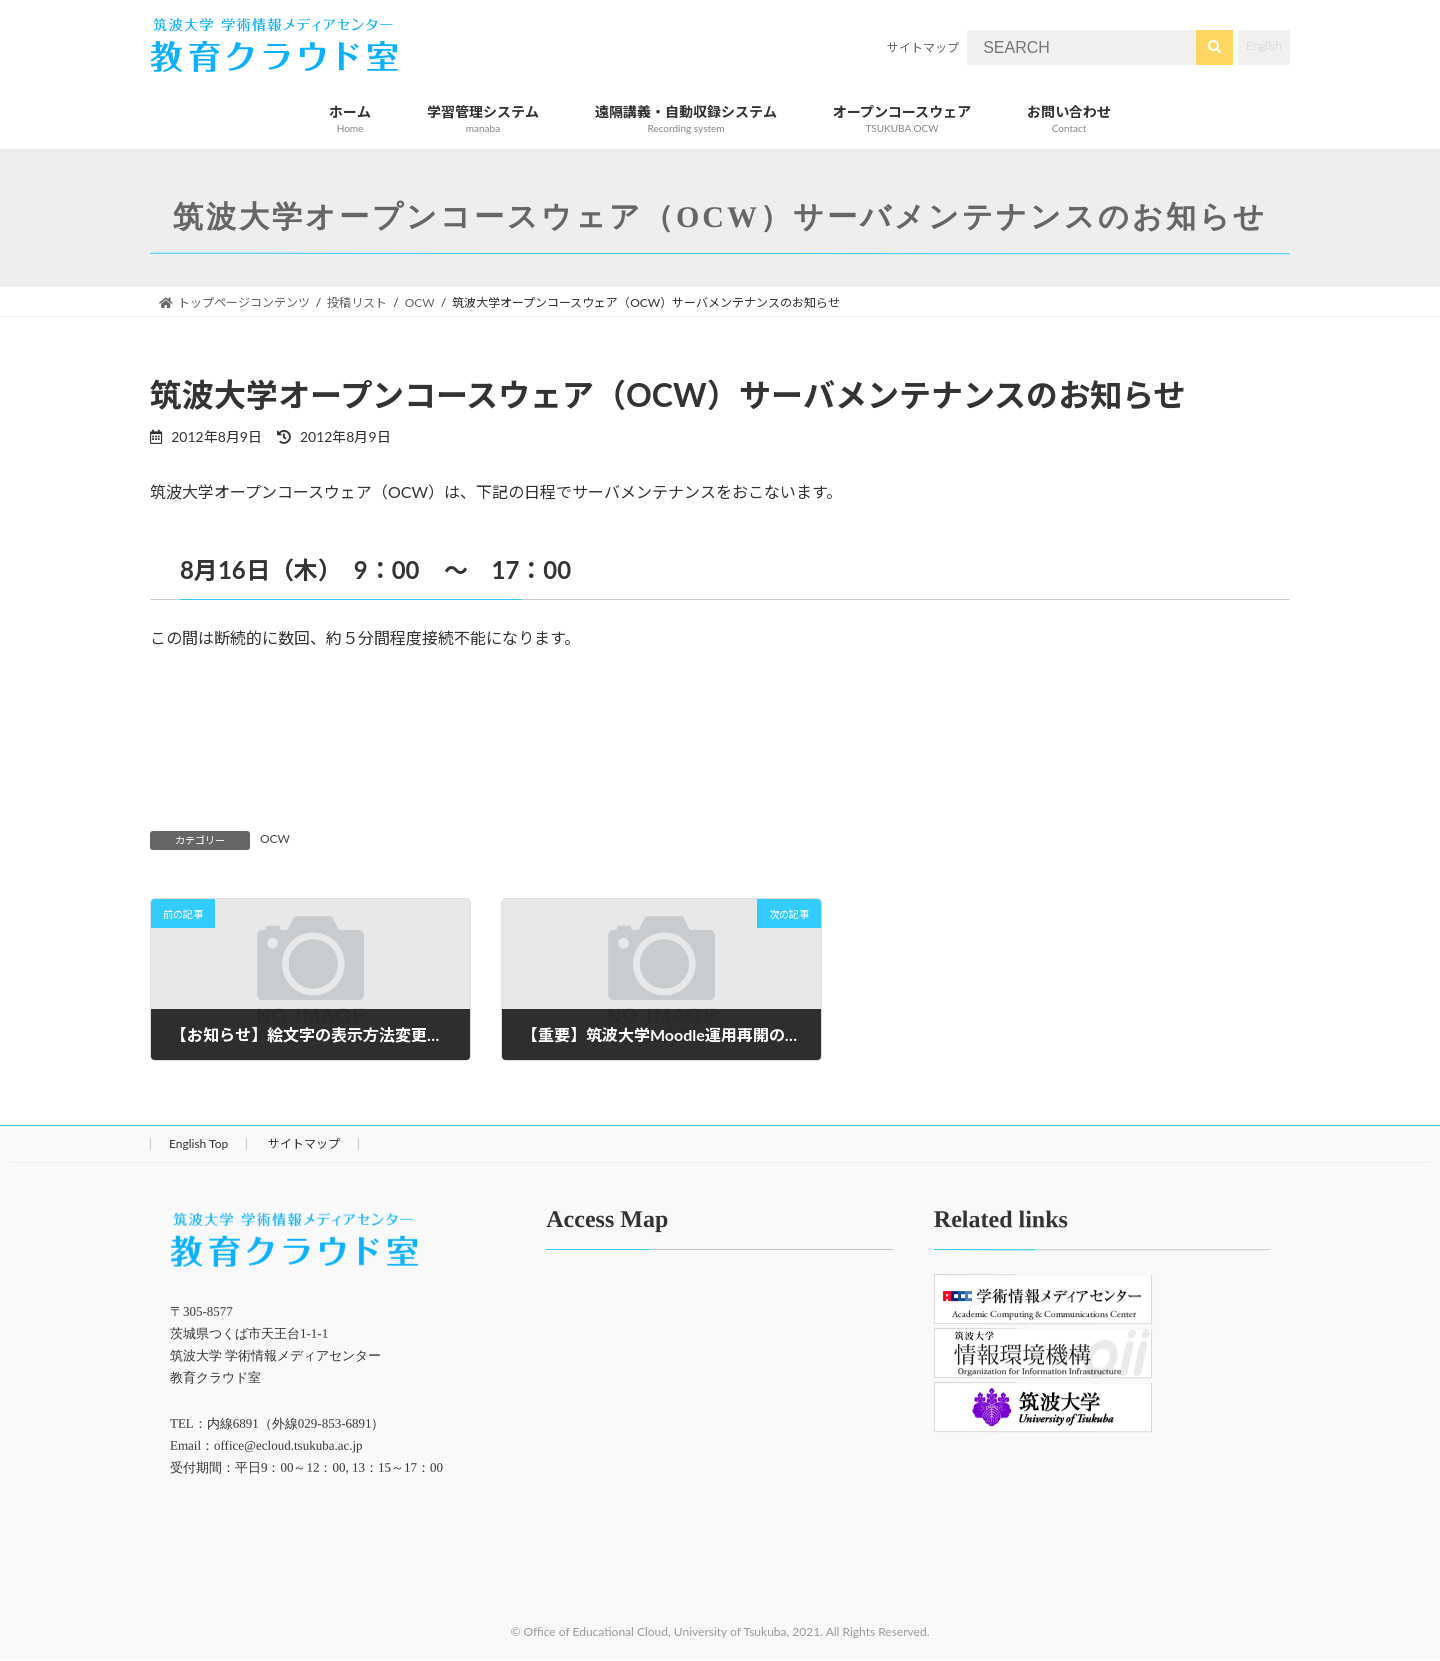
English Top (198, 1143)
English (1264, 45)
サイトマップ (923, 47)
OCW (275, 838)
